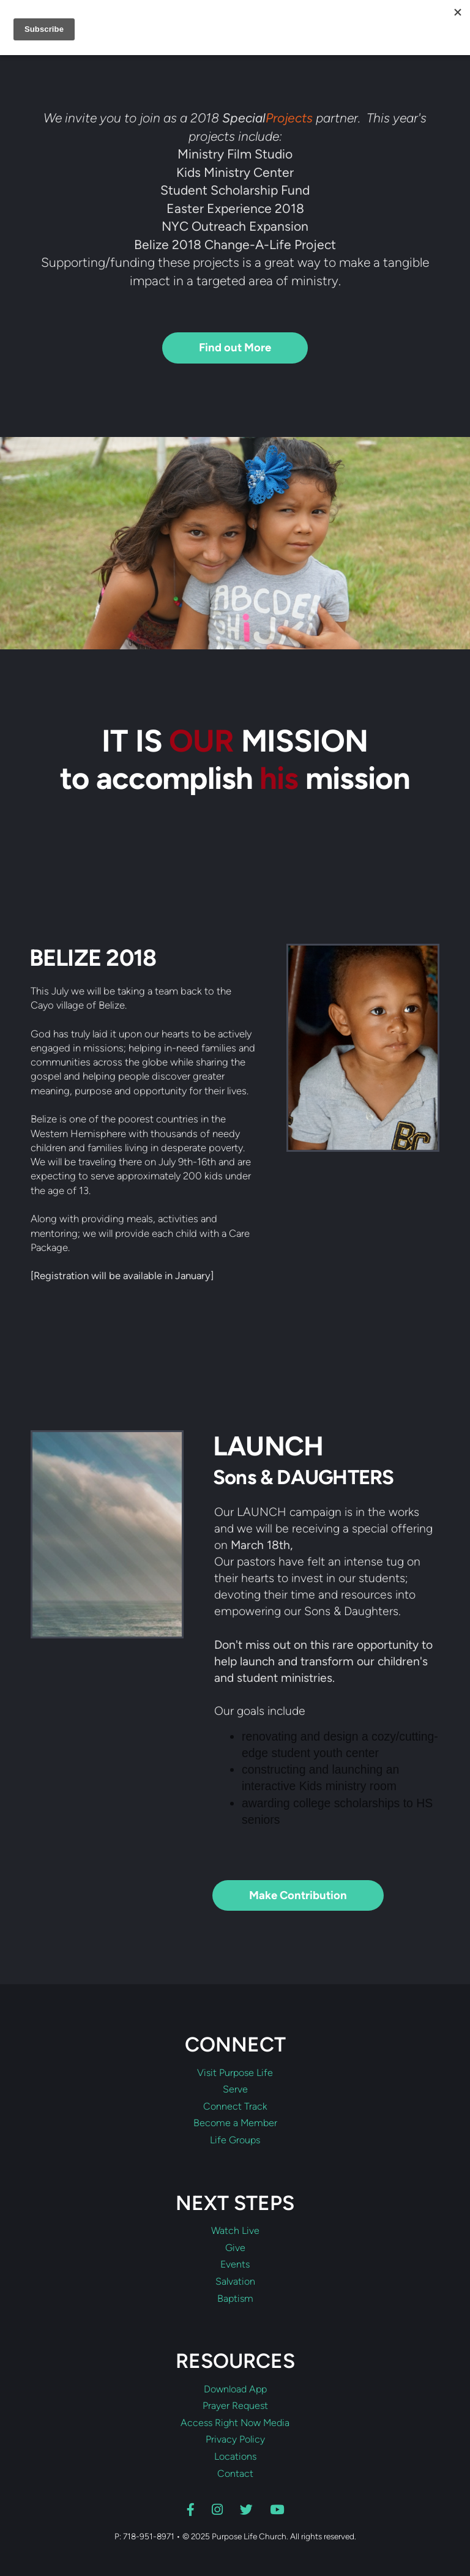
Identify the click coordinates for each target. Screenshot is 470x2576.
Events (235, 2264)
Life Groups (235, 2140)
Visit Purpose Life (235, 2072)
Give (235, 2247)
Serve (235, 2089)
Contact (235, 2473)
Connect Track (235, 2106)
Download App (235, 2389)
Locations (235, 2456)
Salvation (235, 2281)
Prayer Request (235, 2405)
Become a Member (235, 2123)
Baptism (235, 2298)
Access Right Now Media (235, 2423)
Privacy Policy (235, 2439)
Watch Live (235, 2230)
